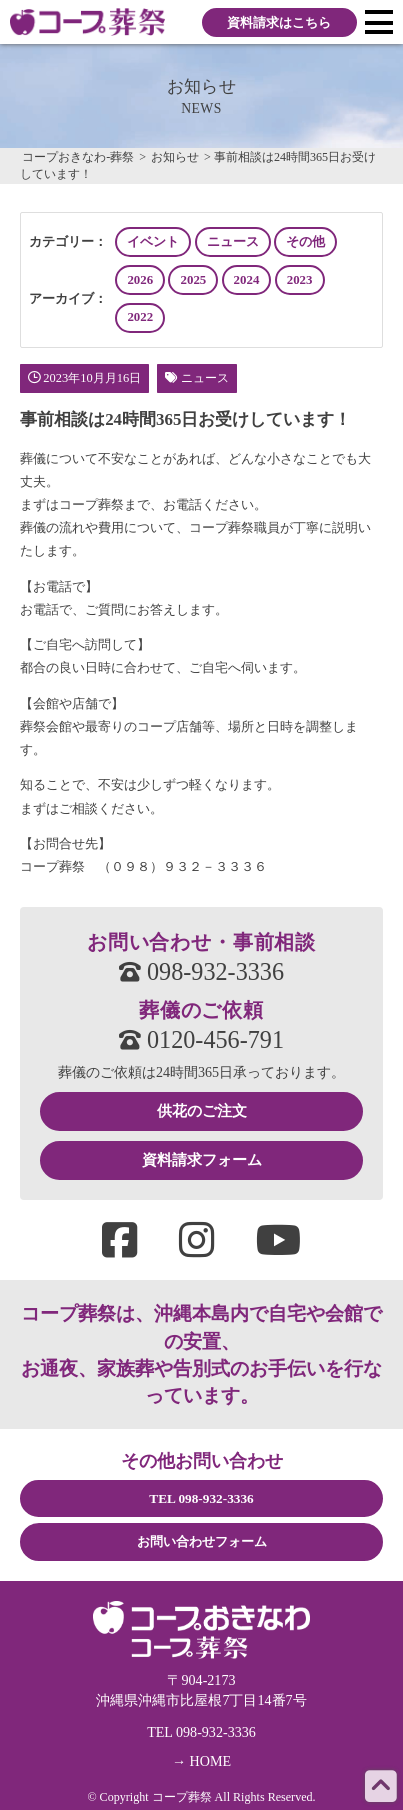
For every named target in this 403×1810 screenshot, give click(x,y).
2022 (140, 317)
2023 (300, 280)
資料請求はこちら (279, 22)
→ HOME (201, 1761)
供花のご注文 (202, 1111)
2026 (140, 280)
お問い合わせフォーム (202, 1541)
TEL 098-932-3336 (201, 1498)
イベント (153, 242)
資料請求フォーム (202, 1160)
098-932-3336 (201, 972)
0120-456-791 (201, 1040)
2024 (247, 280)
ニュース (233, 242)
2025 (194, 280)
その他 (305, 242)
